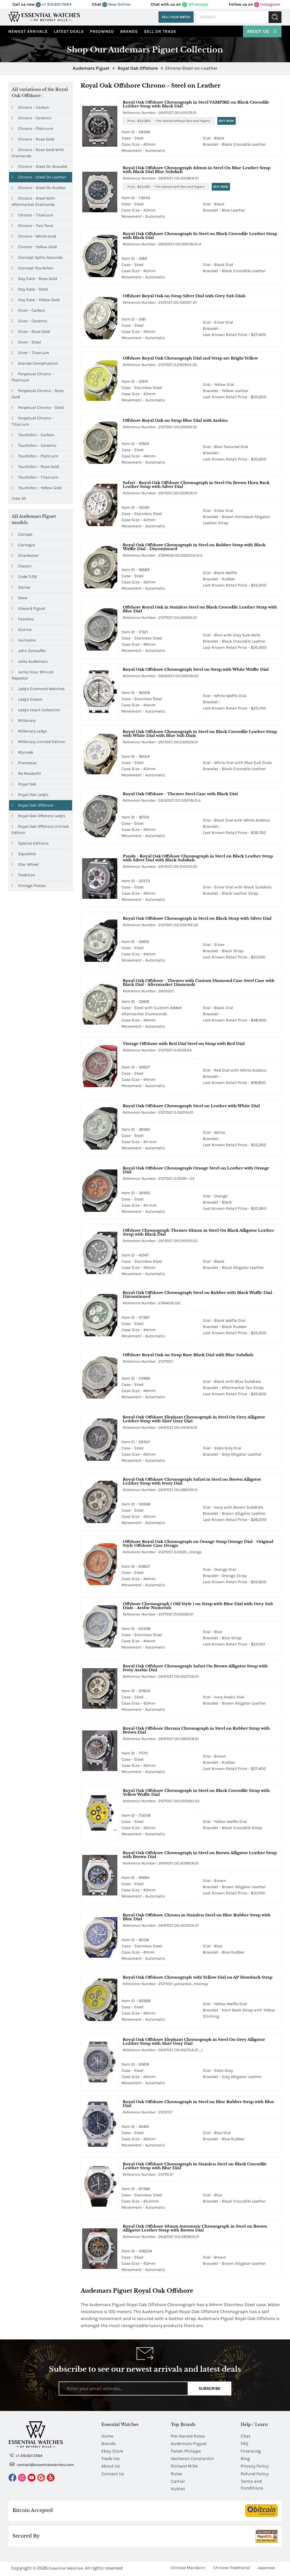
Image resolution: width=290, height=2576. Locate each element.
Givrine (22, 629)
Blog (245, 2459)
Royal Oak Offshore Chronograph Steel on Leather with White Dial (191, 1105)
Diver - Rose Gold (31, 332)
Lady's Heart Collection (36, 709)
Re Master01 (26, 773)
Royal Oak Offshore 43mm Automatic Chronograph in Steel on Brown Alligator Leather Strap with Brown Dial (195, 2228)
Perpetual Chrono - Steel (38, 407)
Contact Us (113, 2475)
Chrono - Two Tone (32, 226)
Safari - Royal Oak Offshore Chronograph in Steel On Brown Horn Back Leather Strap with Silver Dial (196, 484)
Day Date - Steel (30, 289)
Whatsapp (195, 4)
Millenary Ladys (29, 731)
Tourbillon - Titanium (35, 477)
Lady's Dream (27, 699)
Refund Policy (255, 2475)
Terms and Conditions (252, 2486)
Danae (21, 587)
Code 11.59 (24, 576)
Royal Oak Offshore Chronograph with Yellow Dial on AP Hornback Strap (197, 1977)
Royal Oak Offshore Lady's (38, 815)
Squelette (24, 853)
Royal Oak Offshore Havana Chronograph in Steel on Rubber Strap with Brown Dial (196, 1730)
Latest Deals (69, 31)
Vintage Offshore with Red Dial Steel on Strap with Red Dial (184, 1043)
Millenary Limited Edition (38, 741)
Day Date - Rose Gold (34, 279)
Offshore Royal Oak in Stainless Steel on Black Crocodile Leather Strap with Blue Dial (200, 609)
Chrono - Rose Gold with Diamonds (38, 152)
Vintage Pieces (28, 885)
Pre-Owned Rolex (188, 2436)
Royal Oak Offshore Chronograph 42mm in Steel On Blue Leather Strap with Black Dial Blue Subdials (196, 169)
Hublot (178, 2490)
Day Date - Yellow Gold (35, 300)
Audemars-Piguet (189, 2444)
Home (107, 2436)
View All (19, 498)
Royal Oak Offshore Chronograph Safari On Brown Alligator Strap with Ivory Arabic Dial (195, 1668)
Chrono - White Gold (34, 236)
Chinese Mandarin (188, 2569)
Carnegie (23, 544)
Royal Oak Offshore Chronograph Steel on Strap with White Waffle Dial (196, 669)
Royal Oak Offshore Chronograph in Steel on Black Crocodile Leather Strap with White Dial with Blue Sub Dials (200, 733)
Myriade (22, 752)
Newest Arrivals (28, 31)
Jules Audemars (30, 661)
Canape (22, 534)
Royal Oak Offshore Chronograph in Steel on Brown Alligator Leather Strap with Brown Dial (200, 1854)
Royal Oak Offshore (32, 805)
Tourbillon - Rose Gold (35, 467)
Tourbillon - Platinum (35, 456)
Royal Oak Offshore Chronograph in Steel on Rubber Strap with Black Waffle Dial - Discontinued (194, 546)
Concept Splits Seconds (37, 257)
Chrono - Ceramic (31, 118)
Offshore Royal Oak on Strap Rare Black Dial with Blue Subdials (188, 1354)
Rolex (176, 2475)
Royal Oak (24, 784)
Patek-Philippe (186, 2451)
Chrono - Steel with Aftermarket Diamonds (33, 201)
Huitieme (24, 640)
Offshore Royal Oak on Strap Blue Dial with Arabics (175, 420)
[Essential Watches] (44, 17)
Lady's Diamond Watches (38, 688)
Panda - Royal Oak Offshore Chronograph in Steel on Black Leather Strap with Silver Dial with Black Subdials (198, 858)
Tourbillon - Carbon (33, 435)
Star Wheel (25, 864)
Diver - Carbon (28, 310)
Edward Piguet (28, 608)
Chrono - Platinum (32, 129)
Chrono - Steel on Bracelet (39, 166)
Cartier (178, 2482)
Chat (246, 2436)
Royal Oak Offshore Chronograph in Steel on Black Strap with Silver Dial (197, 918)
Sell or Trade (160, 31)
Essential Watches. (66, 2569)
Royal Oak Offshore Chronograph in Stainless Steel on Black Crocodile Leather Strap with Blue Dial (195, 2165)
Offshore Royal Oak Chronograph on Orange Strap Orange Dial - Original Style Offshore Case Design (198, 1543)
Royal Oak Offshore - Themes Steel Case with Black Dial (180, 793)
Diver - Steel (26, 342)
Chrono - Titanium (32, 215)
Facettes (23, 618)
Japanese (266, 2569)
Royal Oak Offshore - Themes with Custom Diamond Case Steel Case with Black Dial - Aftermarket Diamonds (198, 982)
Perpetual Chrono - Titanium (33, 421)
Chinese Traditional (231, 2569)
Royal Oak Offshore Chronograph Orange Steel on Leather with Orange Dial (196, 1170)
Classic (22, 566)
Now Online (116, 4)
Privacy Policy (255, 2467)
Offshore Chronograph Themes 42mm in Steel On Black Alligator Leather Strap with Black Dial (198, 1232)
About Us (262, 31)
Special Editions (30, 843)
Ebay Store (112, 2451)
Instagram (267, 4)
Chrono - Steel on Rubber (39, 188)
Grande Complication (35, 363)
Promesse (24, 762)
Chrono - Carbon (30, 107)
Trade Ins (110, 2459)
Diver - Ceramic (29, 321)
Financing (251, 2451)
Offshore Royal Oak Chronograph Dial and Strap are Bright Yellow (190, 358)
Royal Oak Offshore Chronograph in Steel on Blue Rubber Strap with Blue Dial (198, 2103)
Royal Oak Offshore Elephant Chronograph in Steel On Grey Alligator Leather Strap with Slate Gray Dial (194, 1419)
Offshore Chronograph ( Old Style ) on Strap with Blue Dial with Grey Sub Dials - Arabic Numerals (198, 1605)
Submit (275, 17)
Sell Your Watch (176, 17)
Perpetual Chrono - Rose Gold (38, 393)
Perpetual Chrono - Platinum (33, 377)
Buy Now (226, 121)
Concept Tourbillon (33, 268)
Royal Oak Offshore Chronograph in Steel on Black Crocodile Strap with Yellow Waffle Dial (196, 1792)
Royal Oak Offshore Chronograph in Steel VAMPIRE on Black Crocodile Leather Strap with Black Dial (196, 104)
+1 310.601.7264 (53, 4)
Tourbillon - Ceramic (34, 445)
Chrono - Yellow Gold (34, 247)
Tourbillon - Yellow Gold (37, 488)
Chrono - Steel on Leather (39, 177)
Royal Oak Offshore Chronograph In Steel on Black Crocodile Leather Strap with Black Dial (200, 235)
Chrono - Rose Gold (33, 139)
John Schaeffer (29, 650)
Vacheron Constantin (193, 2459)
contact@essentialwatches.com (42, 2464)
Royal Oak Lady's (30, 794)
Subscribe (209, 2388)
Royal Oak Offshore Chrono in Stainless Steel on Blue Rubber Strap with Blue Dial (197, 1917)
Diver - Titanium (30, 353)
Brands (129, 31)
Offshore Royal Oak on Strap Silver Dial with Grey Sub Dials (184, 295)
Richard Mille (185, 2467)
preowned (102, 31)
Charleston (25, 555)
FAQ (244, 2444)
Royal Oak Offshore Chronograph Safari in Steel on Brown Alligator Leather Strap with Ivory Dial (192, 1481)
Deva (19, 597)
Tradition (23, 874)
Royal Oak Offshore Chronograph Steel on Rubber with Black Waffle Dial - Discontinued (199, 1294)
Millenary (23, 720)
